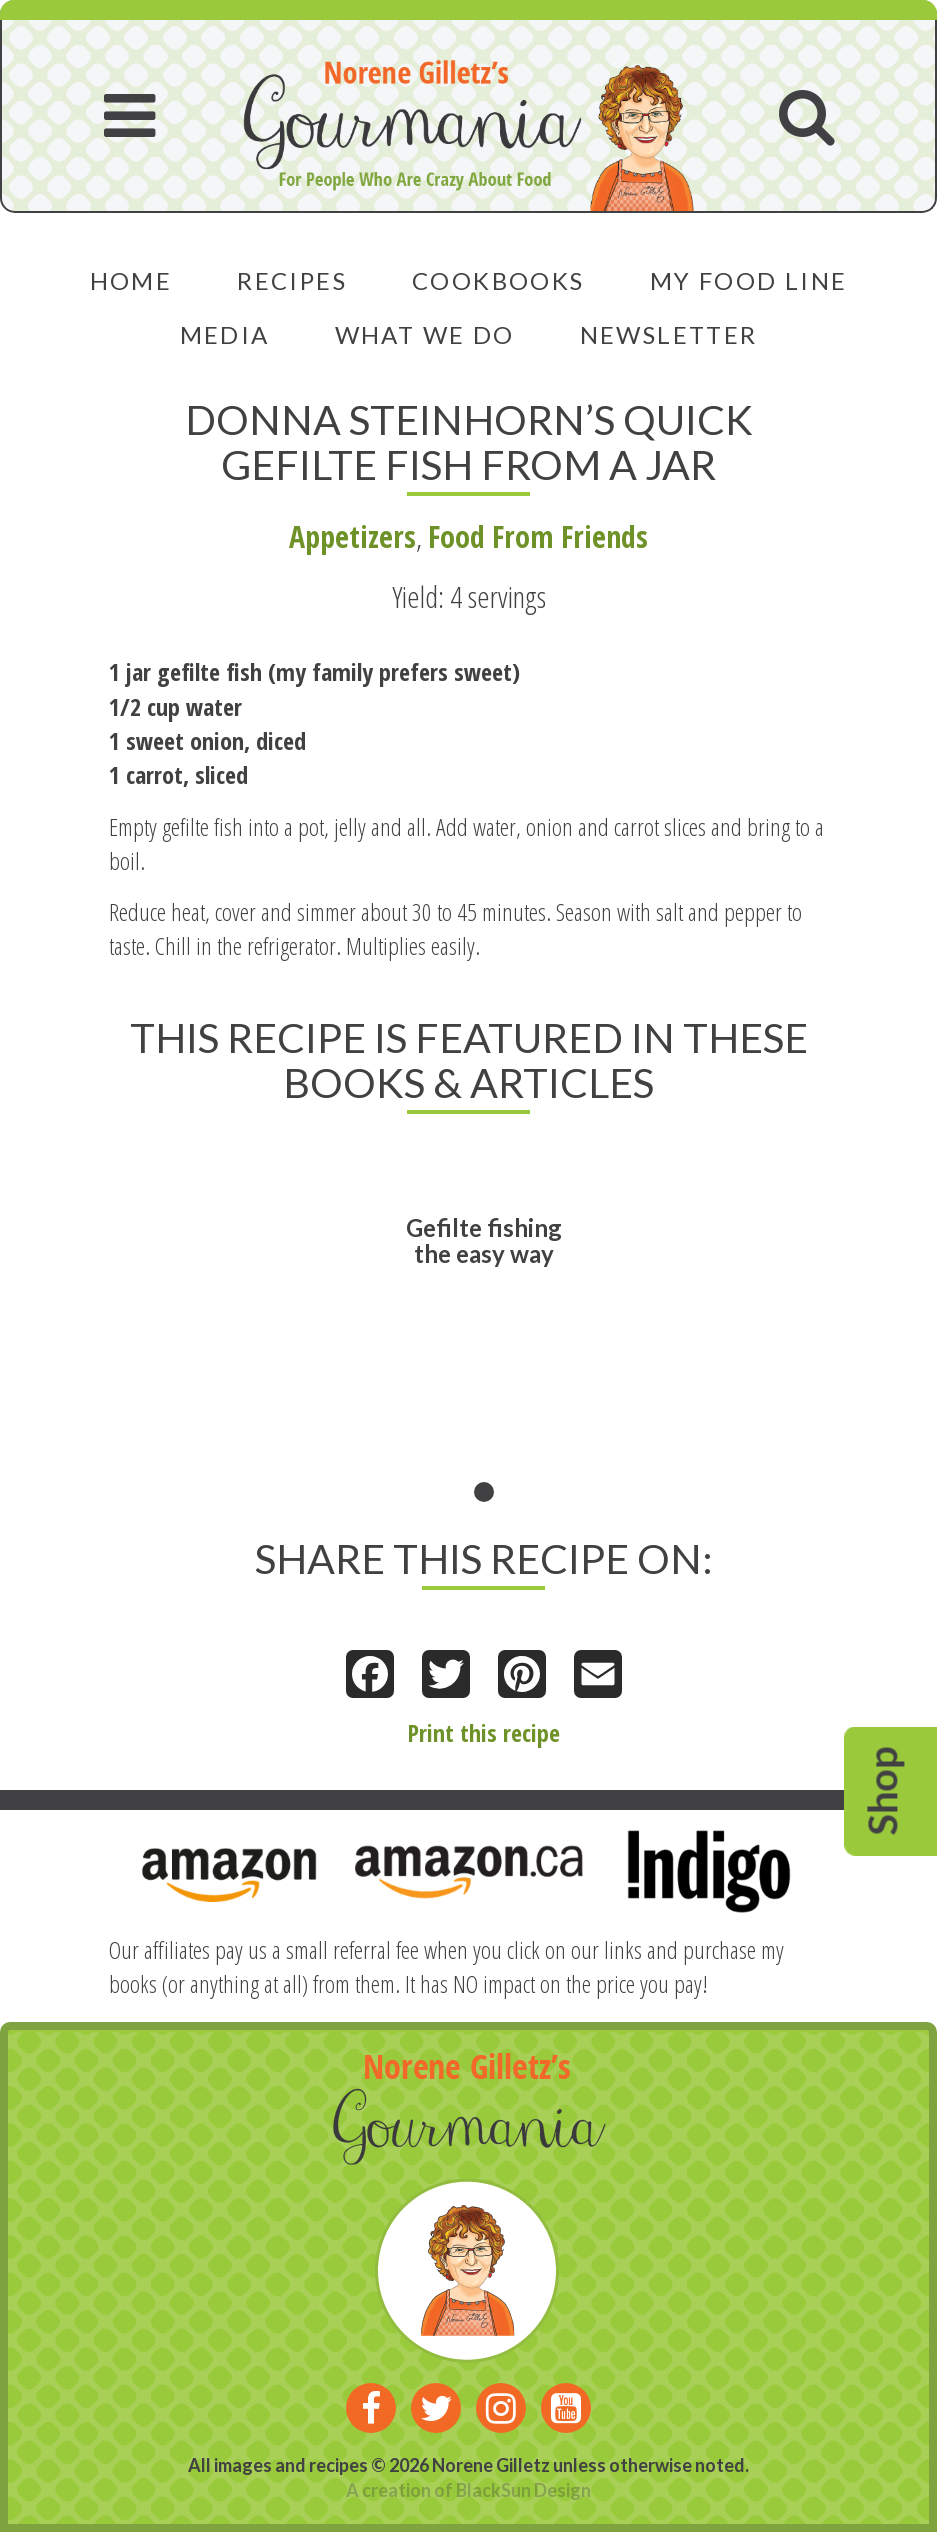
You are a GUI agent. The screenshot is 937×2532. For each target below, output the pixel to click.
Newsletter (669, 334)
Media (225, 334)
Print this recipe (483, 1732)
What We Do (425, 334)
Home (131, 280)
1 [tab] (484, 1492)
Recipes (292, 280)
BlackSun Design (523, 2490)
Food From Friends (538, 536)
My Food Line (749, 280)
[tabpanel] (484, 1323)
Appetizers (352, 536)
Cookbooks (498, 280)
